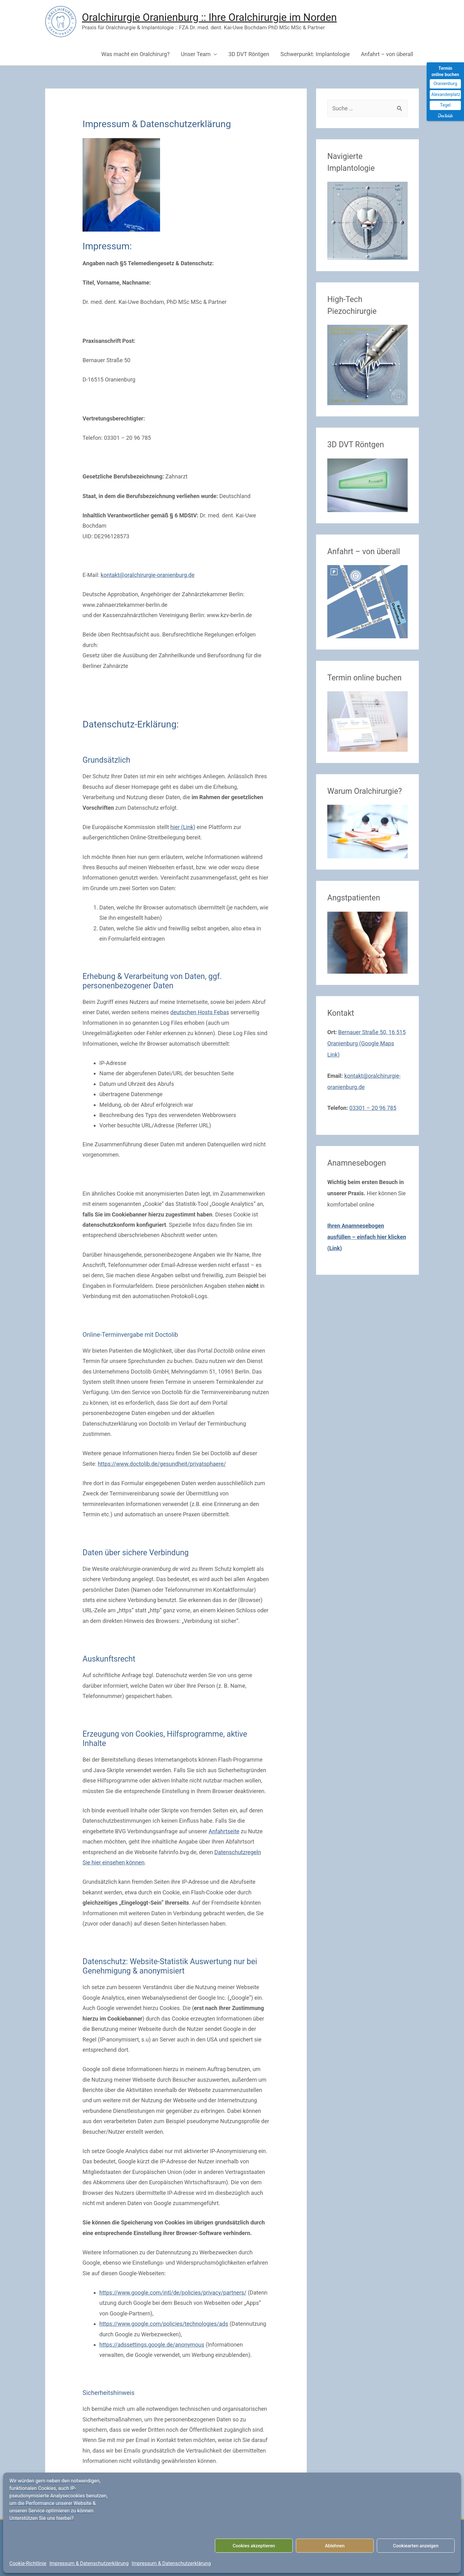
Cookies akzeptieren (254, 2546)
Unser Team (196, 54)
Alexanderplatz (445, 94)
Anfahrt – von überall (387, 54)
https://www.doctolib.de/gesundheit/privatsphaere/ (162, 1464)
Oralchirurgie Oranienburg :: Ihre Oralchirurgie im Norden (209, 17)
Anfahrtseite (224, 1831)
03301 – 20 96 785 (372, 1108)
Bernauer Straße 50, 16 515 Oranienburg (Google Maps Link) (366, 1043)
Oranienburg (445, 83)
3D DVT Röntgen (248, 54)
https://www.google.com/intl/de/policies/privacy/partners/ (172, 2292)
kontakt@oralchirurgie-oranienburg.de (147, 575)
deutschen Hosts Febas (199, 1012)
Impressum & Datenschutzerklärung (89, 2563)
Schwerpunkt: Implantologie (315, 54)
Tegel (445, 105)
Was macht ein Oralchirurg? (135, 54)
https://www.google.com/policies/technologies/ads (163, 2323)
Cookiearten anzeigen (415, 2546)
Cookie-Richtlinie (27, 2563)
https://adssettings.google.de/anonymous (151, 2344)
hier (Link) (182, 827)
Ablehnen (334, 2546)
